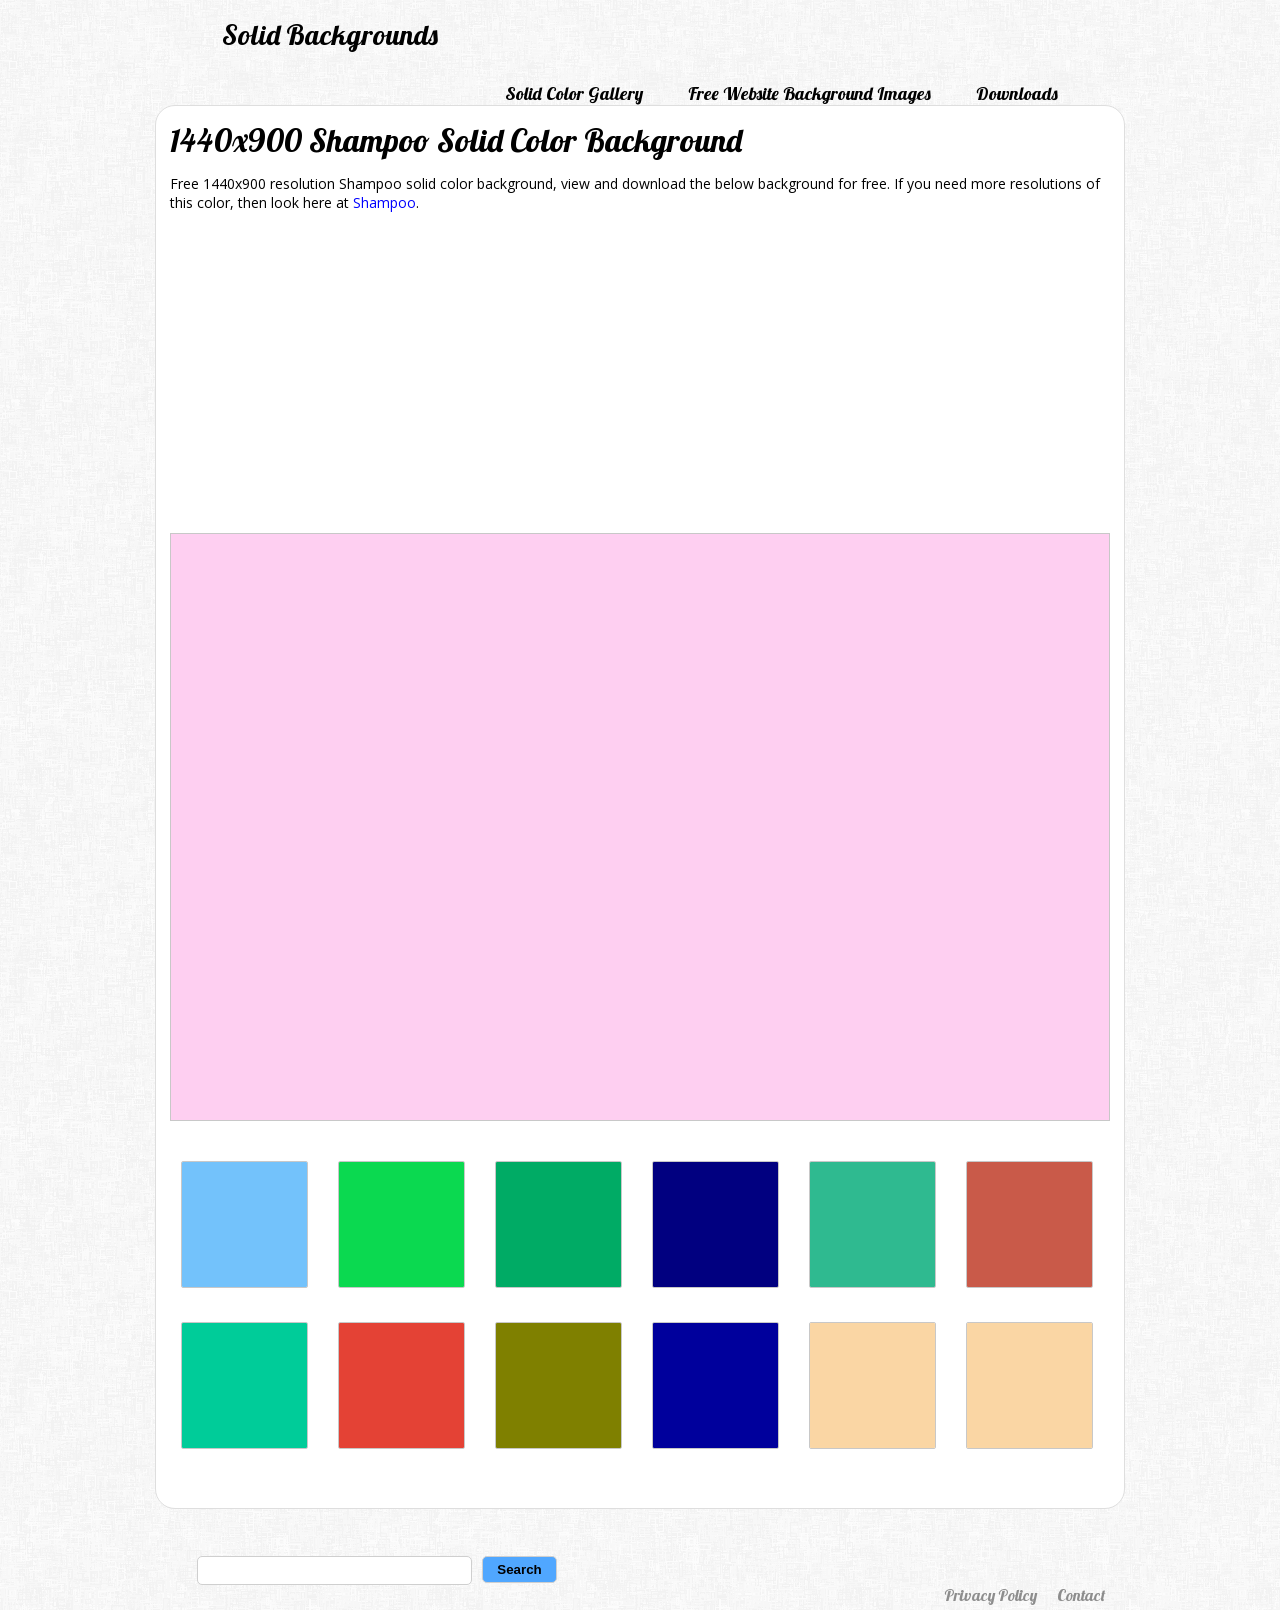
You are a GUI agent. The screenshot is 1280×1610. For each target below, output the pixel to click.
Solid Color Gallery (574, 93)
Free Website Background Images (809, 93)
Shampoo (384, 202)
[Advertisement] (640, 376)
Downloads (1017, 93)
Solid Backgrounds (330, 34)
